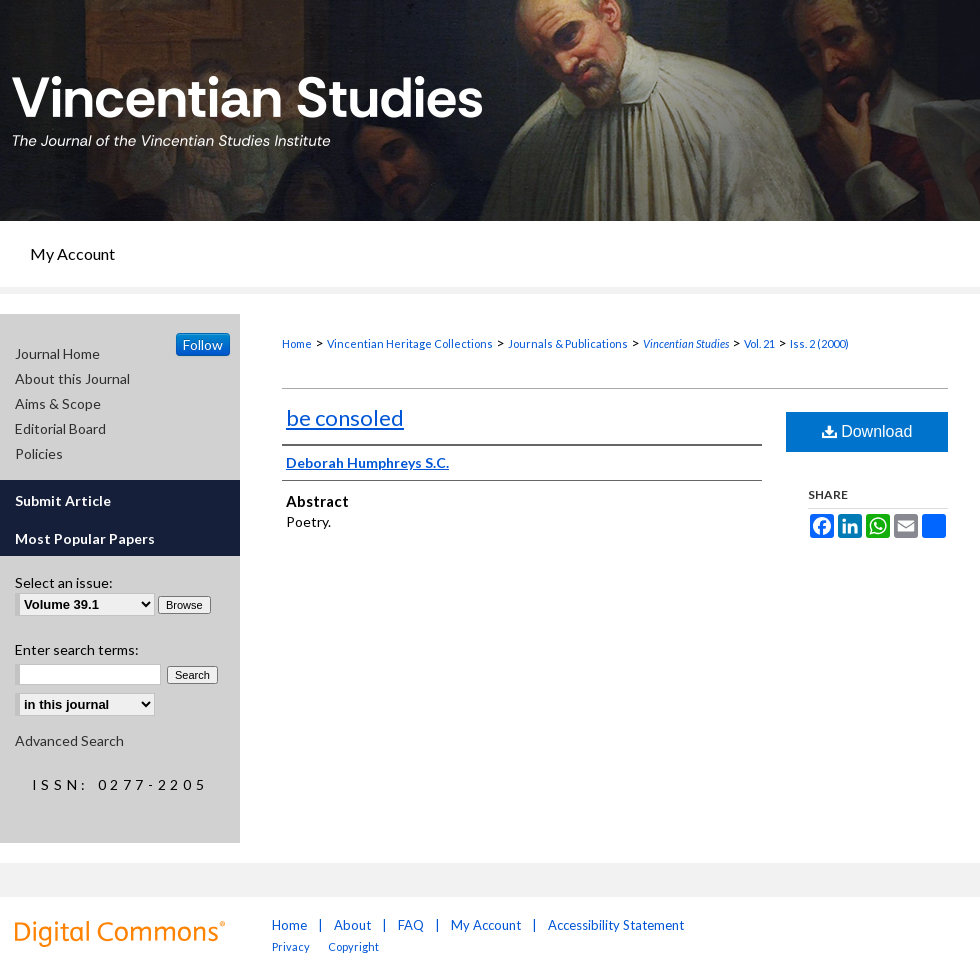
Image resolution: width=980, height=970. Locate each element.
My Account (486, 925)
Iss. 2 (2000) (819, 343)
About (352, 925)
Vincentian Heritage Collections (410, 343)
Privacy (292, 946)
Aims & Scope (58, 403)
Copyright (353, 946)
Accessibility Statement (616, 925)
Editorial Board (60, 428)
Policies (39, 453)
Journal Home (57, 353)
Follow (203, 344)
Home (297, 343)
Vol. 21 (759, 343)
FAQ (411, 925)
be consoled (345, 417)
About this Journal (72, 378)
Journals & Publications (568, 343)
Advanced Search (69, 740)
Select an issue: (64, 582)
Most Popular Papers (85, 538)
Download (867, 431)
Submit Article (63, 500)
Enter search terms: (77, 649)
